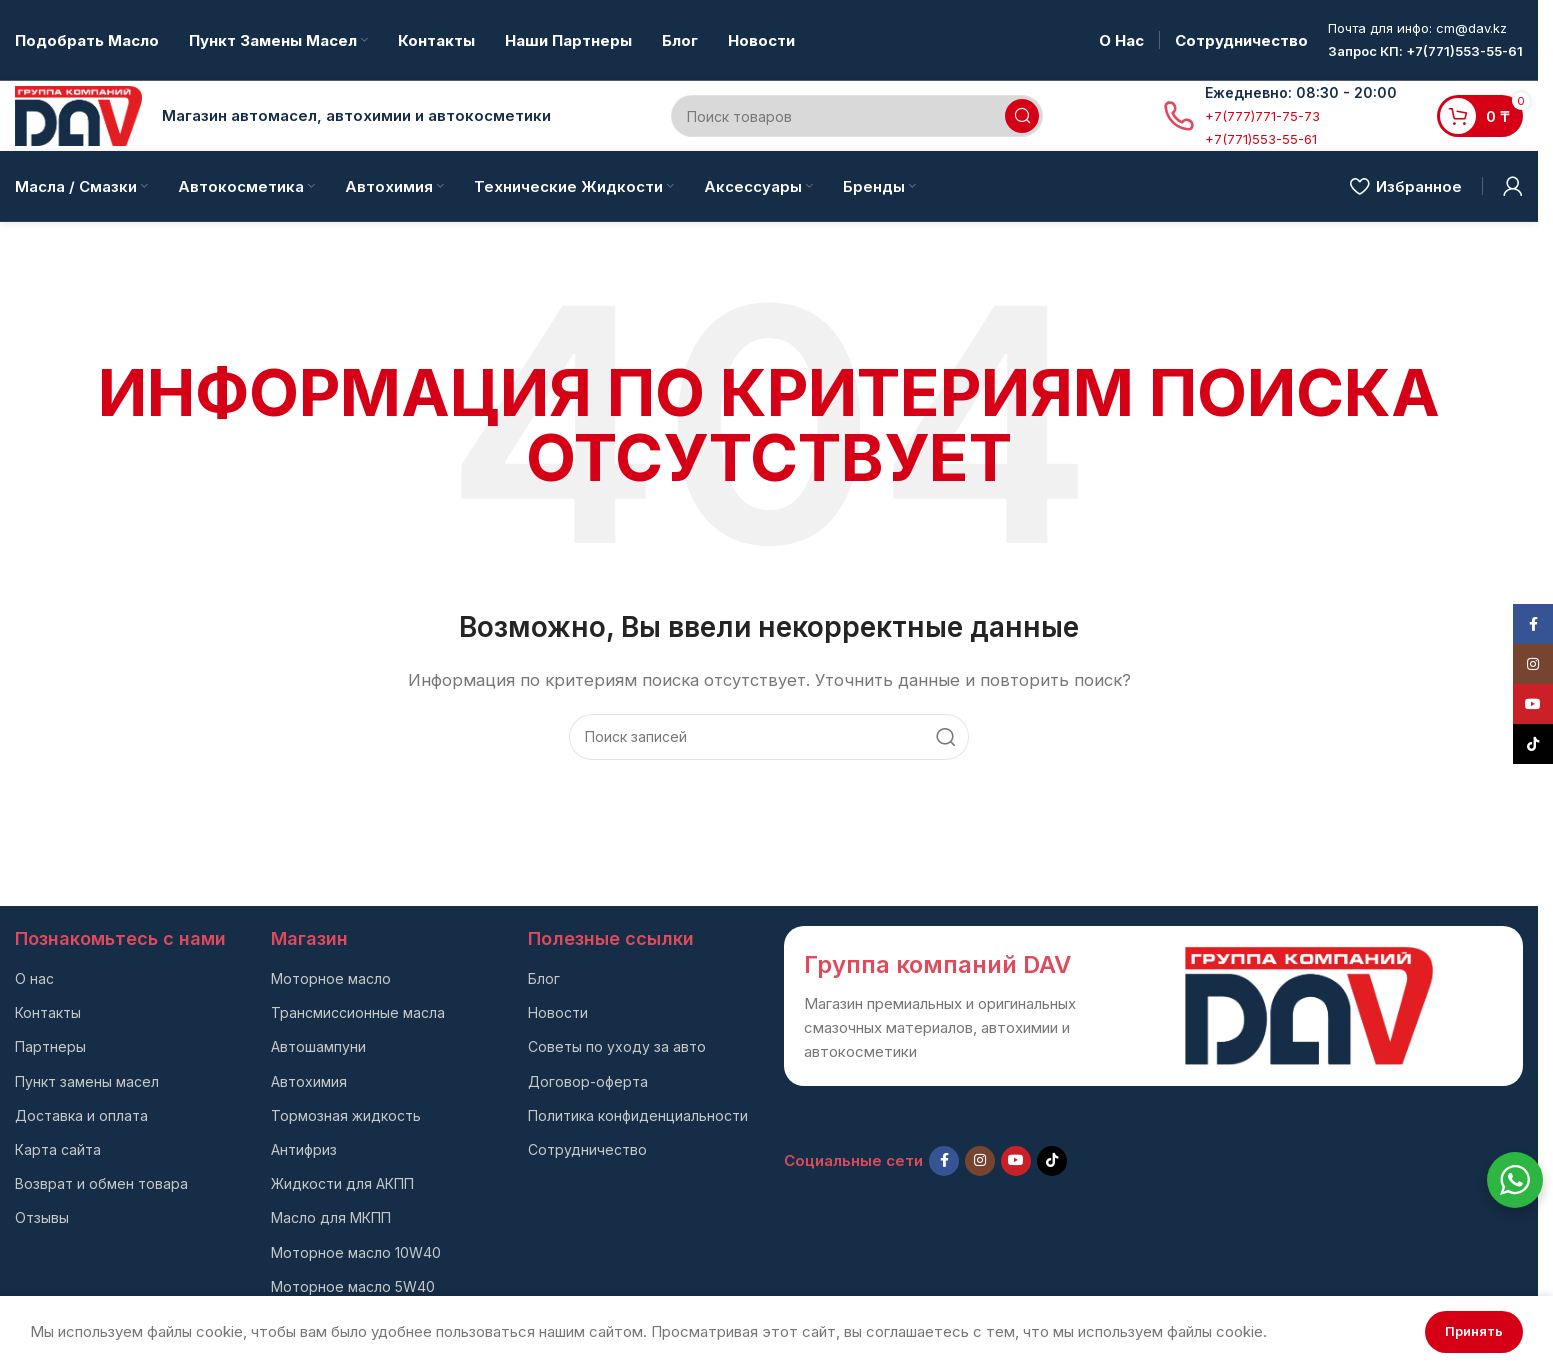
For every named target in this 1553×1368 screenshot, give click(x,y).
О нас (34, 978)
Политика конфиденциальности (638, 1115)
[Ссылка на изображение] (1309, 1004)
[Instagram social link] (980, 1161)
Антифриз (304, 1149)
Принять (1474, 1331)
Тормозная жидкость (346, 1115)
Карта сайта (58, 1149)
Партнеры (50, 1046)
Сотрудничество (587, 1149)
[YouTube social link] (1016, 1161)
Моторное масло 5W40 (353, 1286)
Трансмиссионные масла (358, 1012)
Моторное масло (331, 978)
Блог (544, 978)
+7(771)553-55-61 (1261, 139)
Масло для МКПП (331, 1217)
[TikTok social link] (1052, 1161)
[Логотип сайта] (78, 114)
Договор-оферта (588, 1081)
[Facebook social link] (944, 1161)
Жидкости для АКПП (342, 1183)
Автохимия (309, 1081)
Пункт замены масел (87, 1081)
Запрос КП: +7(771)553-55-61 (1425, 51)
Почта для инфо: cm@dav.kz (1417, 28)
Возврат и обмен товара (101, 1183)
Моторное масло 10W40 (356, 1252)
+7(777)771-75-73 (1262, 116)
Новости (558, 1012)
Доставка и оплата (81, 1115)
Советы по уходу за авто (617, 1046)
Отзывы (42, 1217)
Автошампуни (318, 1046)
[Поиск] (857, 116)
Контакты (48, 1012)
